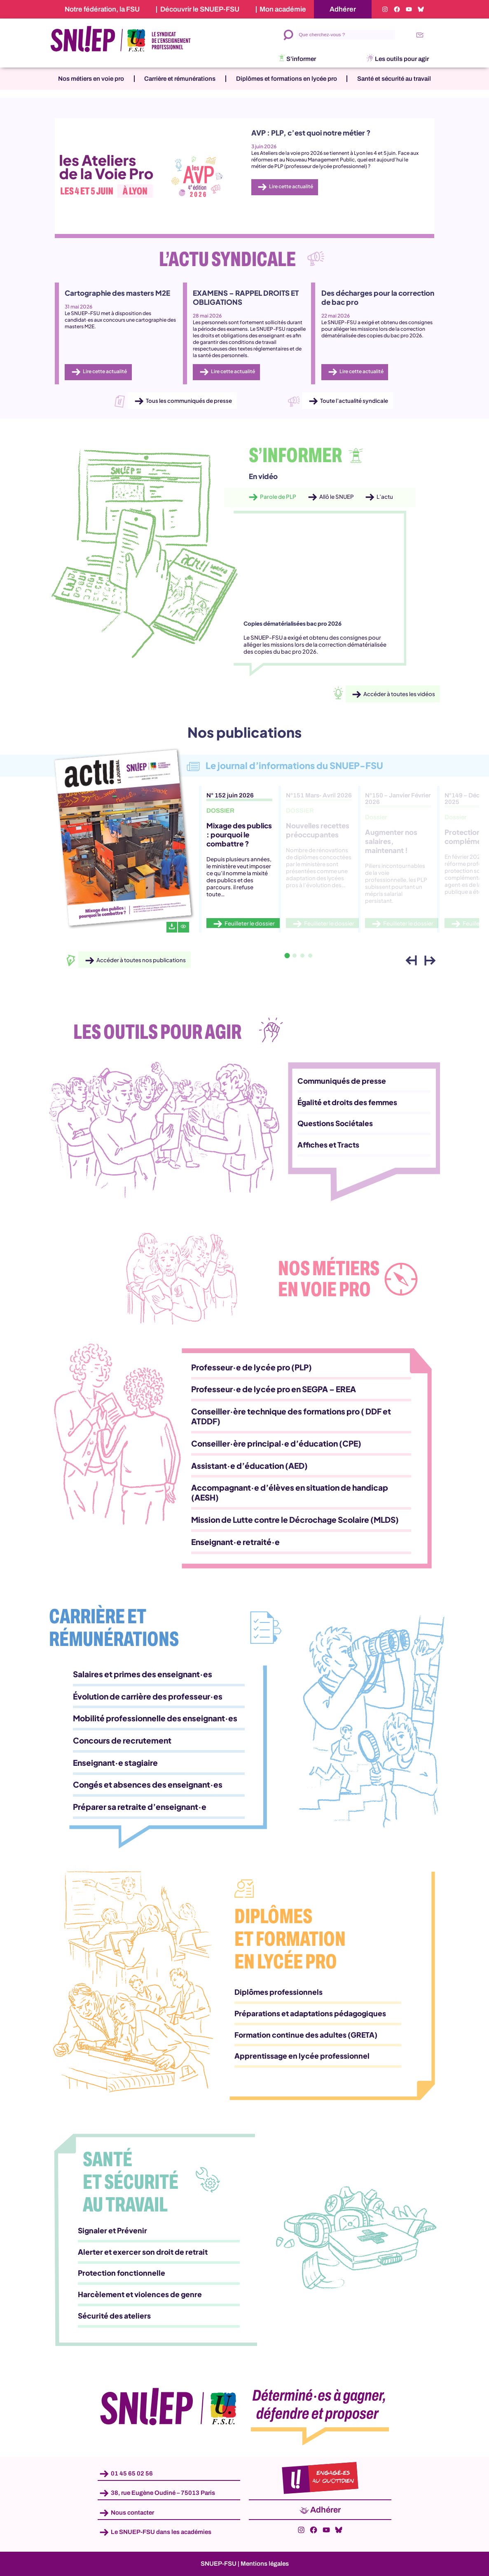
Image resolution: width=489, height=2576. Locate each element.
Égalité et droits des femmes (347, 1102)
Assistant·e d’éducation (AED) (249, 1465)
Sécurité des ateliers (114, 2315)
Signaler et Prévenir (112, 2230)
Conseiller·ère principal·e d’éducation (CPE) (276, 1443)
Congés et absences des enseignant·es (147, 1784)
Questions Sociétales (335, 1123)
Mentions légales (265, 2563)
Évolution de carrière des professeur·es (147, 1696)
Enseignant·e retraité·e (235, 1542)
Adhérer (343, 9)
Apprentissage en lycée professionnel (302, 2055)
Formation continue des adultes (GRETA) (305, 2034)
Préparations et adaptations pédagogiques (310, 2013)
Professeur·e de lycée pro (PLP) (251, 1367)
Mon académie (283, 9)
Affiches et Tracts (328, 1144)
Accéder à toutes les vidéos (399, 693)
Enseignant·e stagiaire (115, 1762)
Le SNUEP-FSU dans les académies (161, 2532)
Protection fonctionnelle (121, 2272)
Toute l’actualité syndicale (354, 400)
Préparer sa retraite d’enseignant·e (139, 1807)
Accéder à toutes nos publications (141, 959)
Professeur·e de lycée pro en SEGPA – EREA (273, 1389)
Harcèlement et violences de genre (140, 2294)
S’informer (301, 59)
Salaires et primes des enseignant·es (142, 1674)
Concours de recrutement (122, 1740)
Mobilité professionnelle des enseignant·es (155, 1718)
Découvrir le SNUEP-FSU (199, 9)
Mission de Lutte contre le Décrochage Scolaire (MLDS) (295, 1519)
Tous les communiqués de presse (189, 400)
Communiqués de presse (341, 1080)
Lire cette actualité (291, 186)
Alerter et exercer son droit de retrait (143, 2251)
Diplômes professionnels (278, 1991)
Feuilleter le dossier (250, 922)
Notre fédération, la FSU (102, 9)
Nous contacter (132, 2512)
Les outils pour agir (402, 59)
